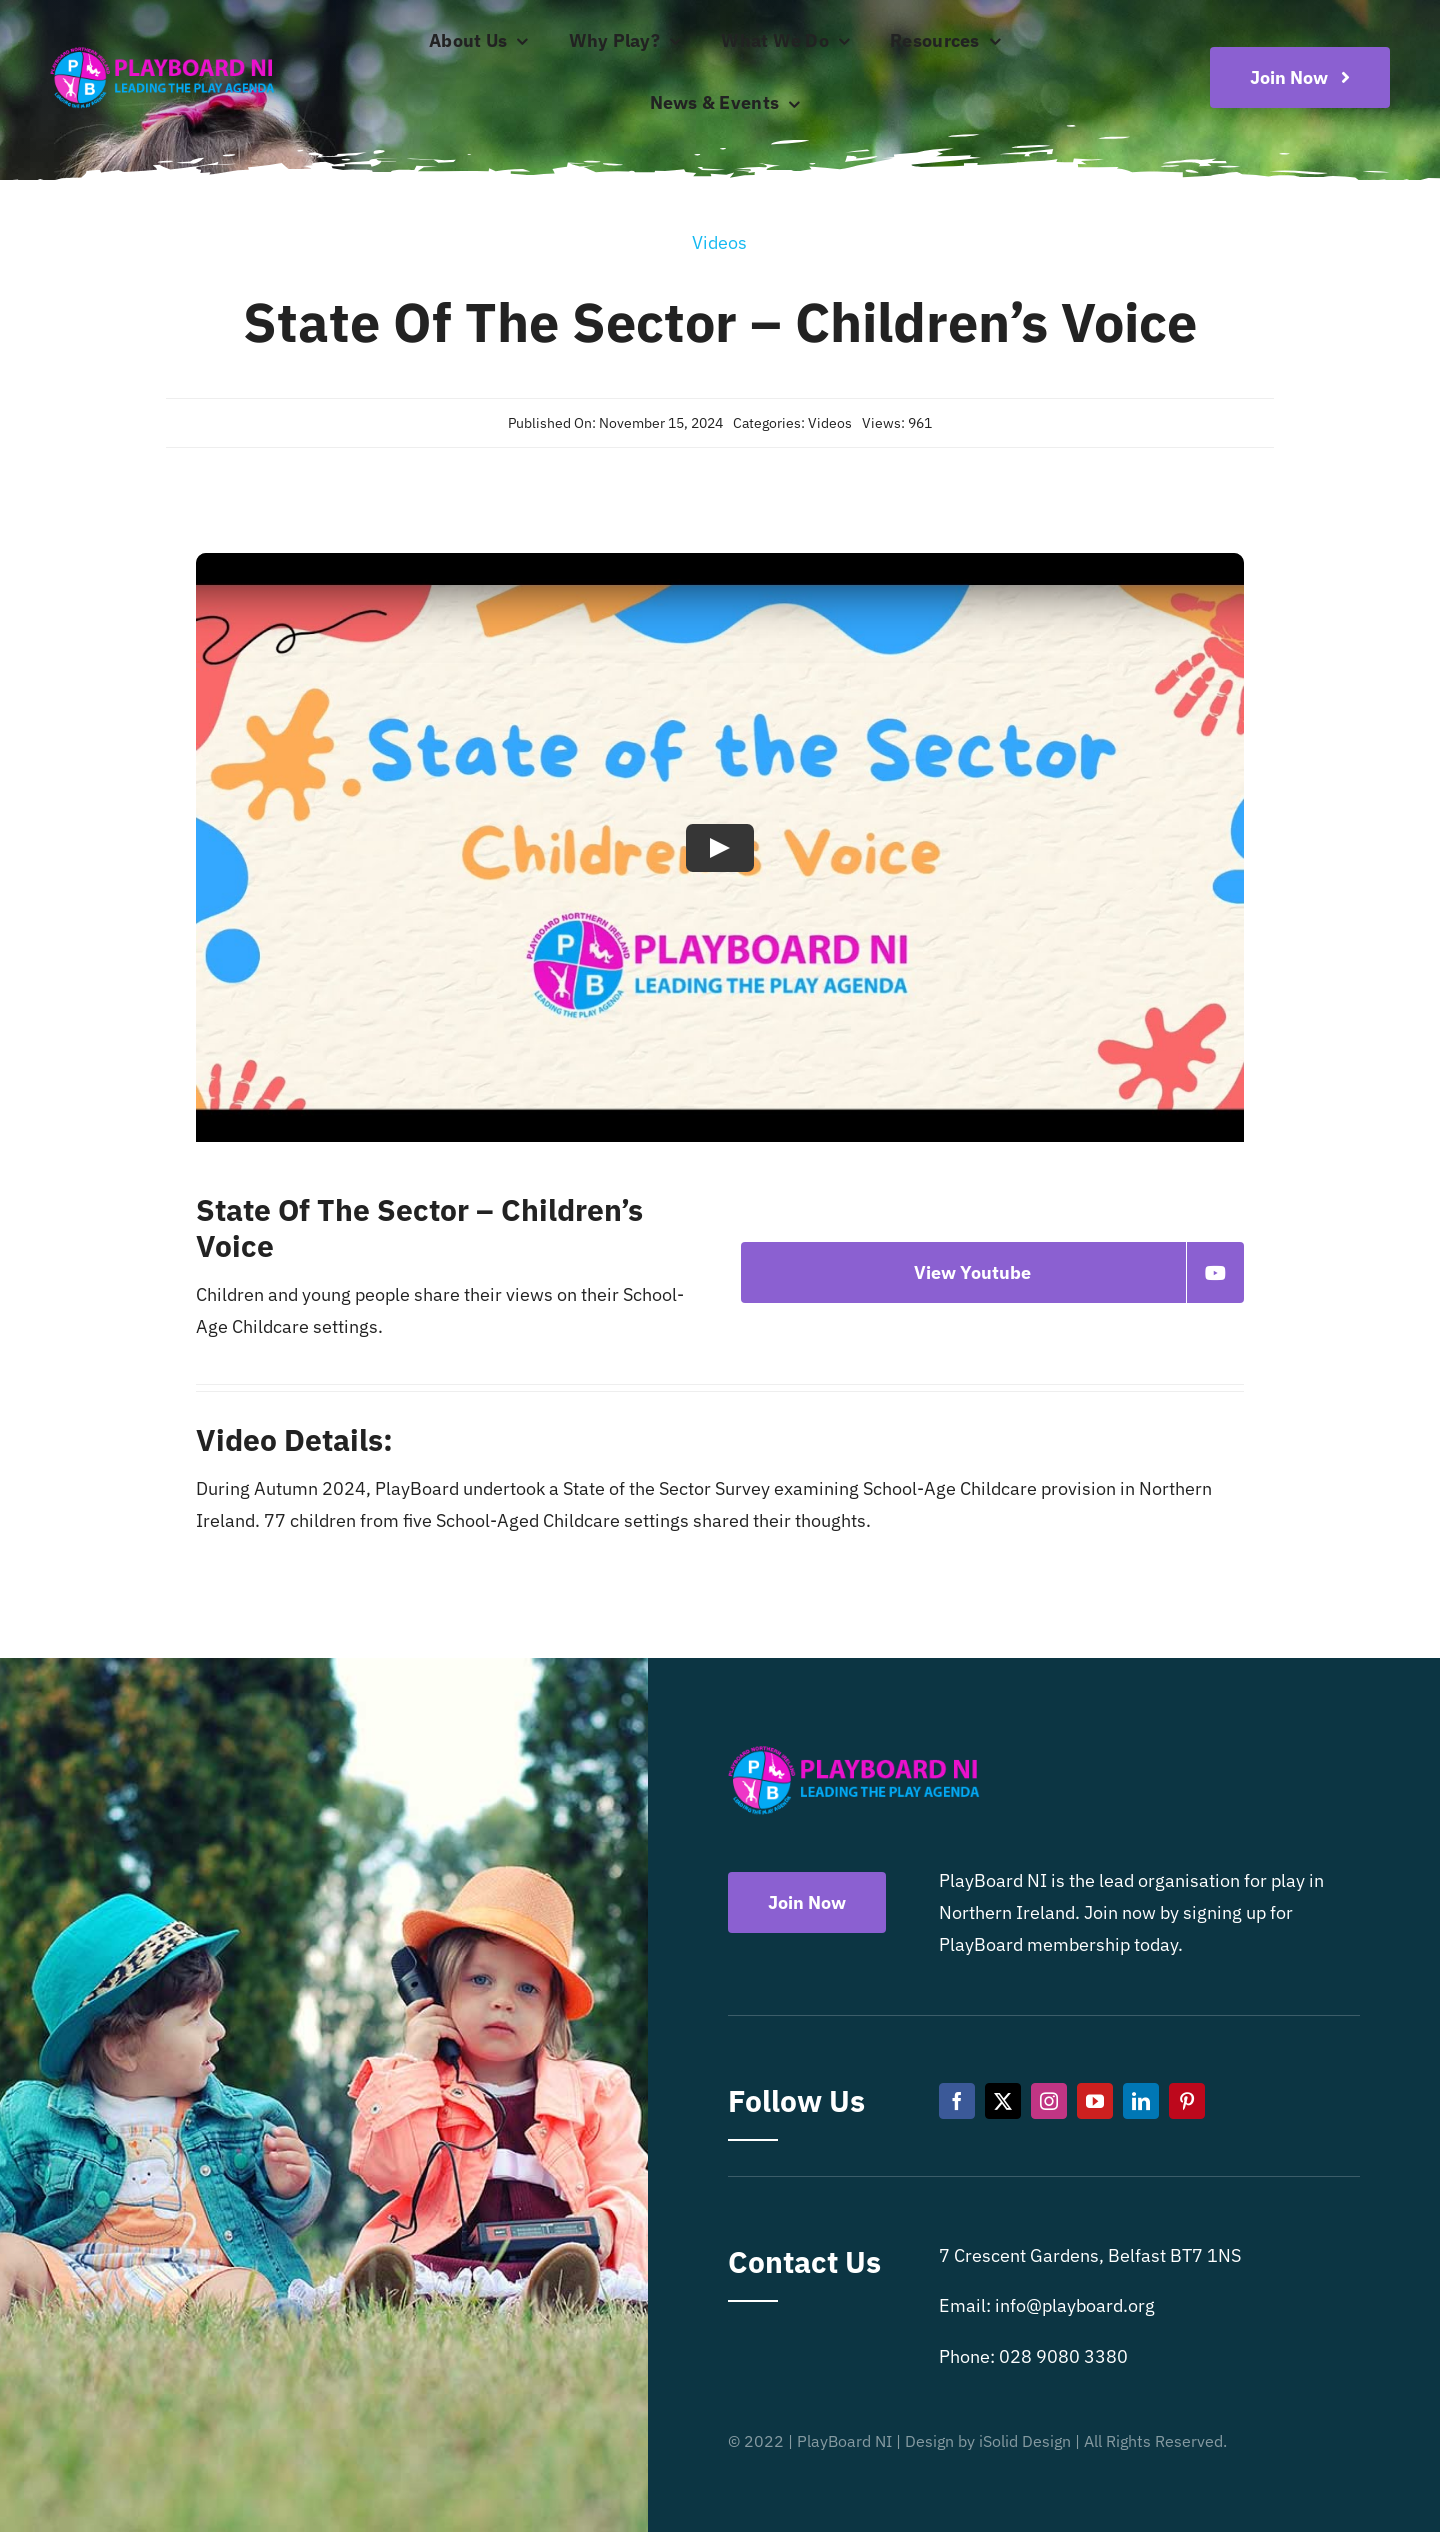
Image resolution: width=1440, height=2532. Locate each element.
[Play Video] (720, 847)
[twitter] (1003, 2101)
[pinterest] (1187, 2101)
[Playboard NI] (162, 48)
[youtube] (1095, 2101)
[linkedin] (1141, 2101)
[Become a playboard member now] (1300, 77)
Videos (830, 423)
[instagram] (1049, 2101)
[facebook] (957, 2101)
